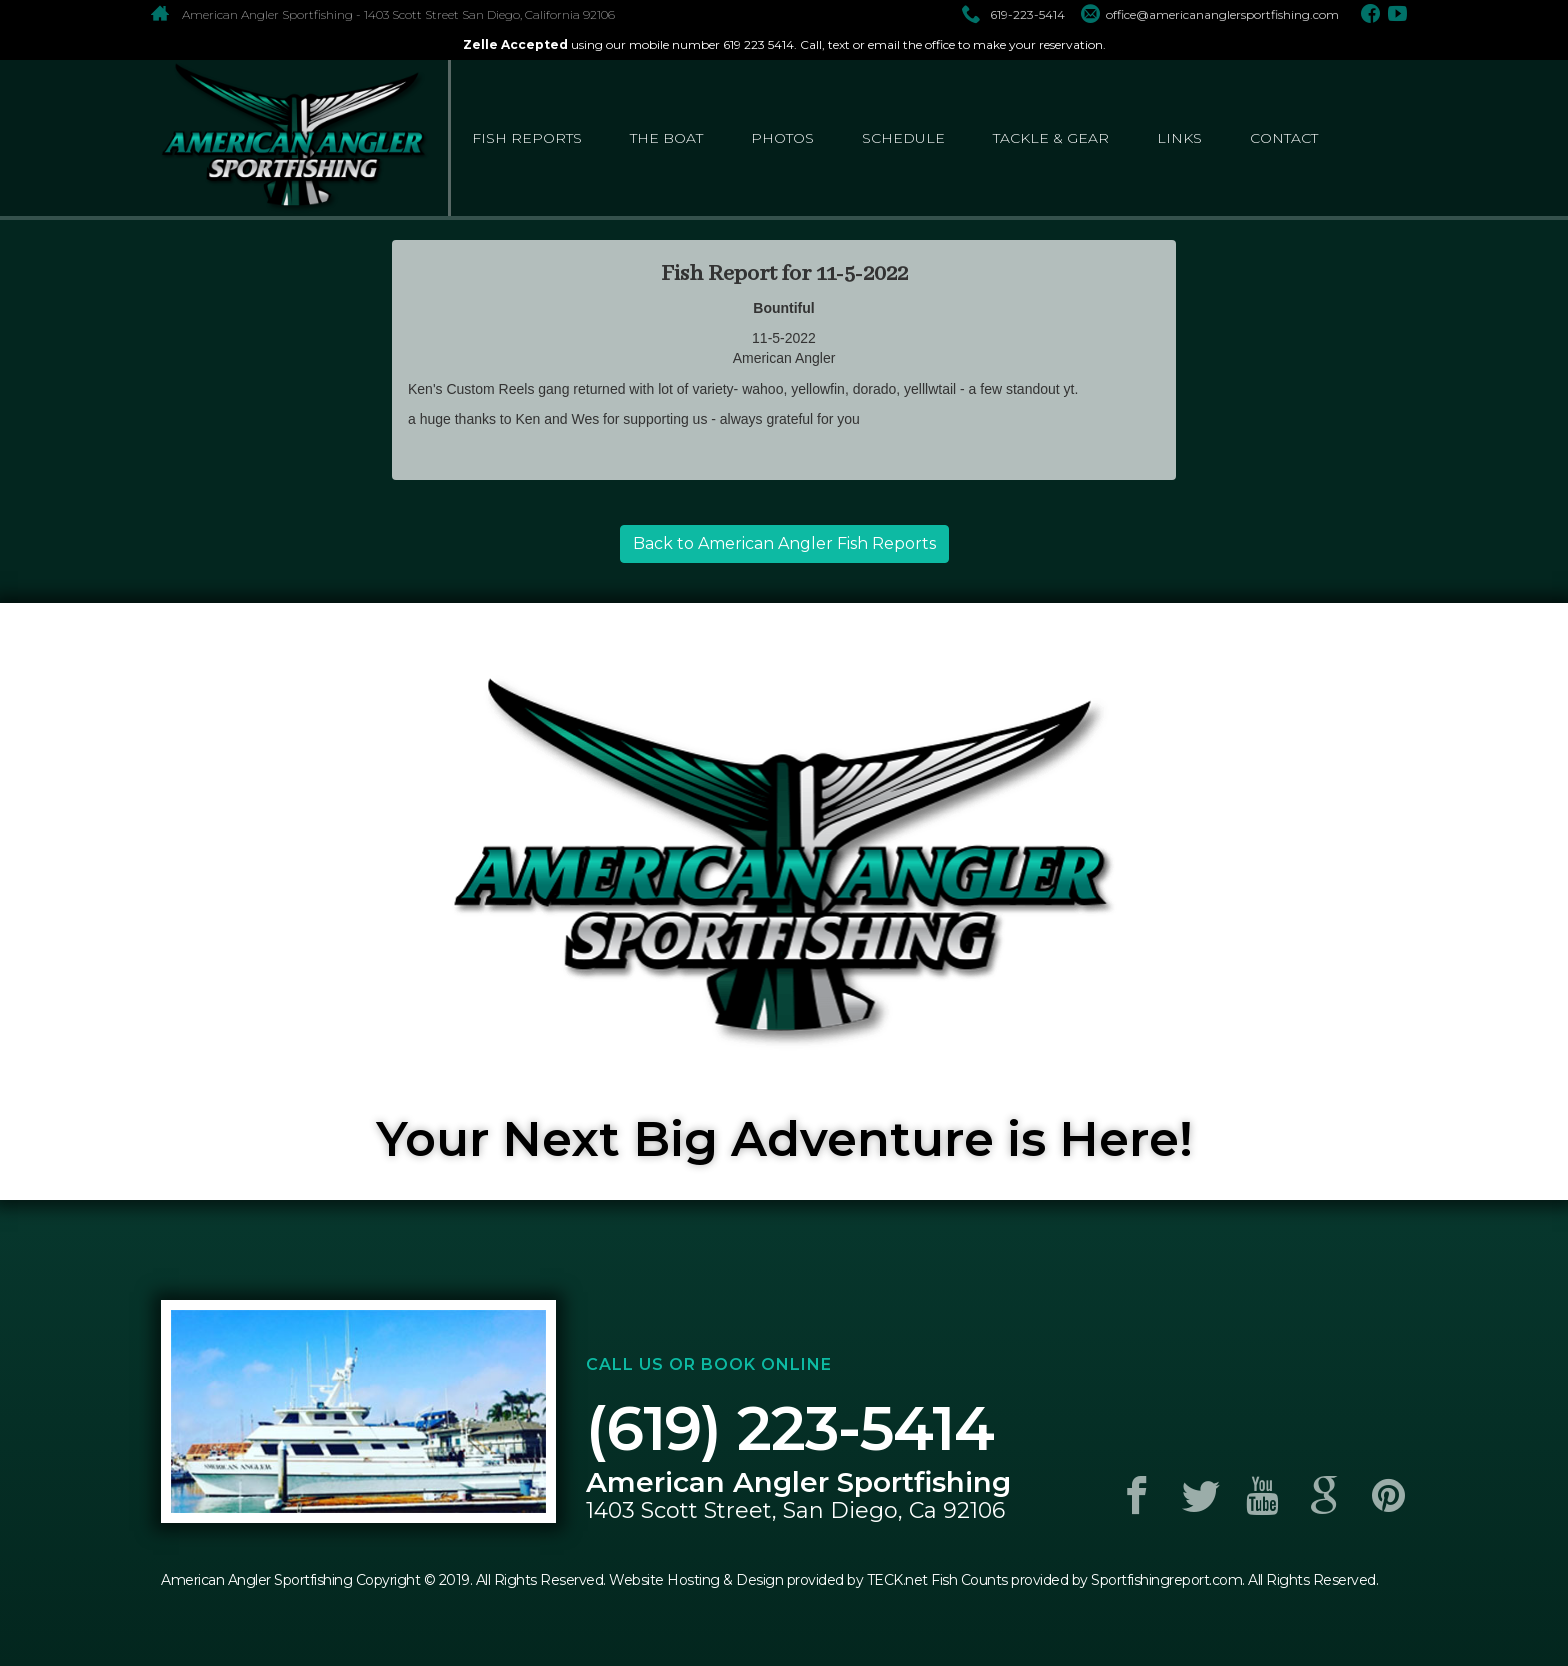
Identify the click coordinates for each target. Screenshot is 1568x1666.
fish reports (527, 138)
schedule (903, 138)
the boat (666, 138)
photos (782, 138)
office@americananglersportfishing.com (1210, 14)
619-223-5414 (1013, 14)
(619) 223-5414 (790, 1428)
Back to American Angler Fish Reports (784, 543)
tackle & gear (1051, 138)
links (1179, 138)
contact (1284, 138)
